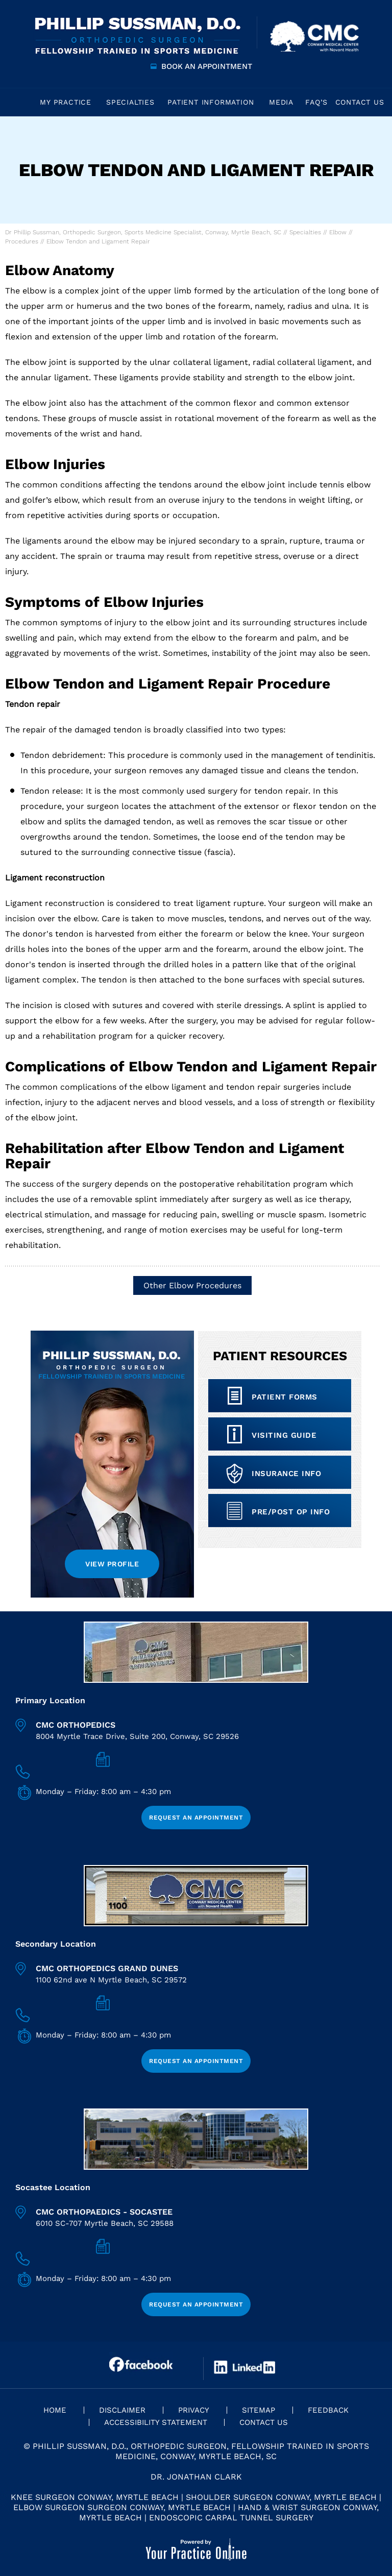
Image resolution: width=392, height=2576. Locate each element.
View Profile (112, 1564)
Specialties (305, 232)
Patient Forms (284, 1397)
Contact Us (263, 2422)
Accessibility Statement (155, 2422)
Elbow (338, 232)
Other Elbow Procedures (192, 1285)
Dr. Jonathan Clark (196, 2477)
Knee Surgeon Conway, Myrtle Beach (95, 2497)
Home (18, 102)
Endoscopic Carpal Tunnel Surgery (231, 2517)
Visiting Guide (284, 1435)
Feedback (328, 2410)
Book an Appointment (206, 66)
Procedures (21, 241)
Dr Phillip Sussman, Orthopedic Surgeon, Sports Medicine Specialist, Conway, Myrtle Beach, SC (143, 232)
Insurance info (286, 1473)
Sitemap (258, 2410)
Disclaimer (122, 2410)
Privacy (193, 2410)
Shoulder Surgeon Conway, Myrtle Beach (281, 2497)
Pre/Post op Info (291, 1511)
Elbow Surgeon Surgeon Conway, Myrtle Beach (122, 2507)
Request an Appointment (196, 1817)
